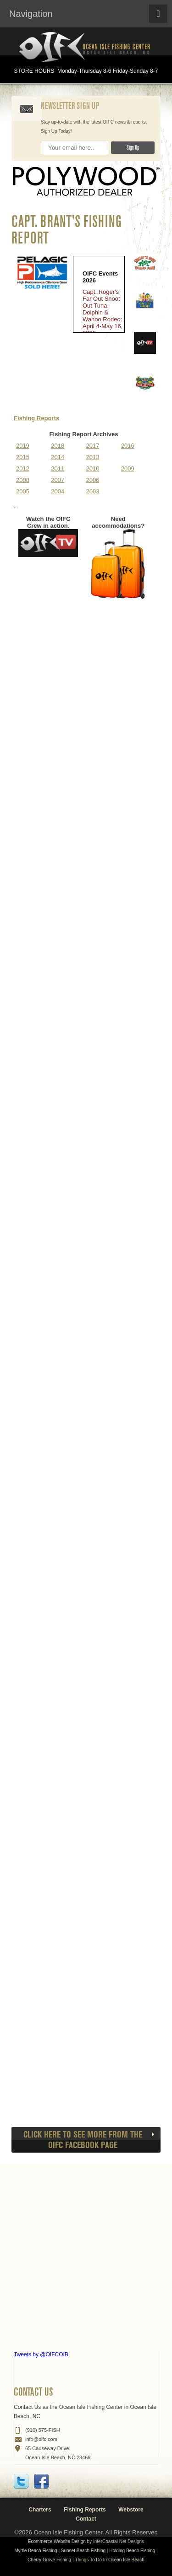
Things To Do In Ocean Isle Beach (109, 2559)
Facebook (41, 2481)
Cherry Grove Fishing (49, 2559)
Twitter (21, 2481)
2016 (127, 445)
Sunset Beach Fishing (83, 2550)
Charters (39, 2509)
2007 (57, 479)
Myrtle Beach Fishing (35, 2550)
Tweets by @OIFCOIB (41, 2354)
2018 (57, 445)
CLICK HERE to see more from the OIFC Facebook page (82, 2139)
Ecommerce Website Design (57, 2541)
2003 (93, 491)
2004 (57, 491)
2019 (22, 445)
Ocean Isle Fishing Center (86, 48)
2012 (22, 468)
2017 (93, 445)
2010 (93, 468)
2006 (93, 479)
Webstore (130, 2509)
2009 (127, 468)
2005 (22, 491)
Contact (86, 2519)
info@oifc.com (41, 2439)
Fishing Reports (36, 418)
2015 (22, 457)
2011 (57, 468)
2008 (22, 479)
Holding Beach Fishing (132, 2550)
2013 (93, 457)
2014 (57, 457)
